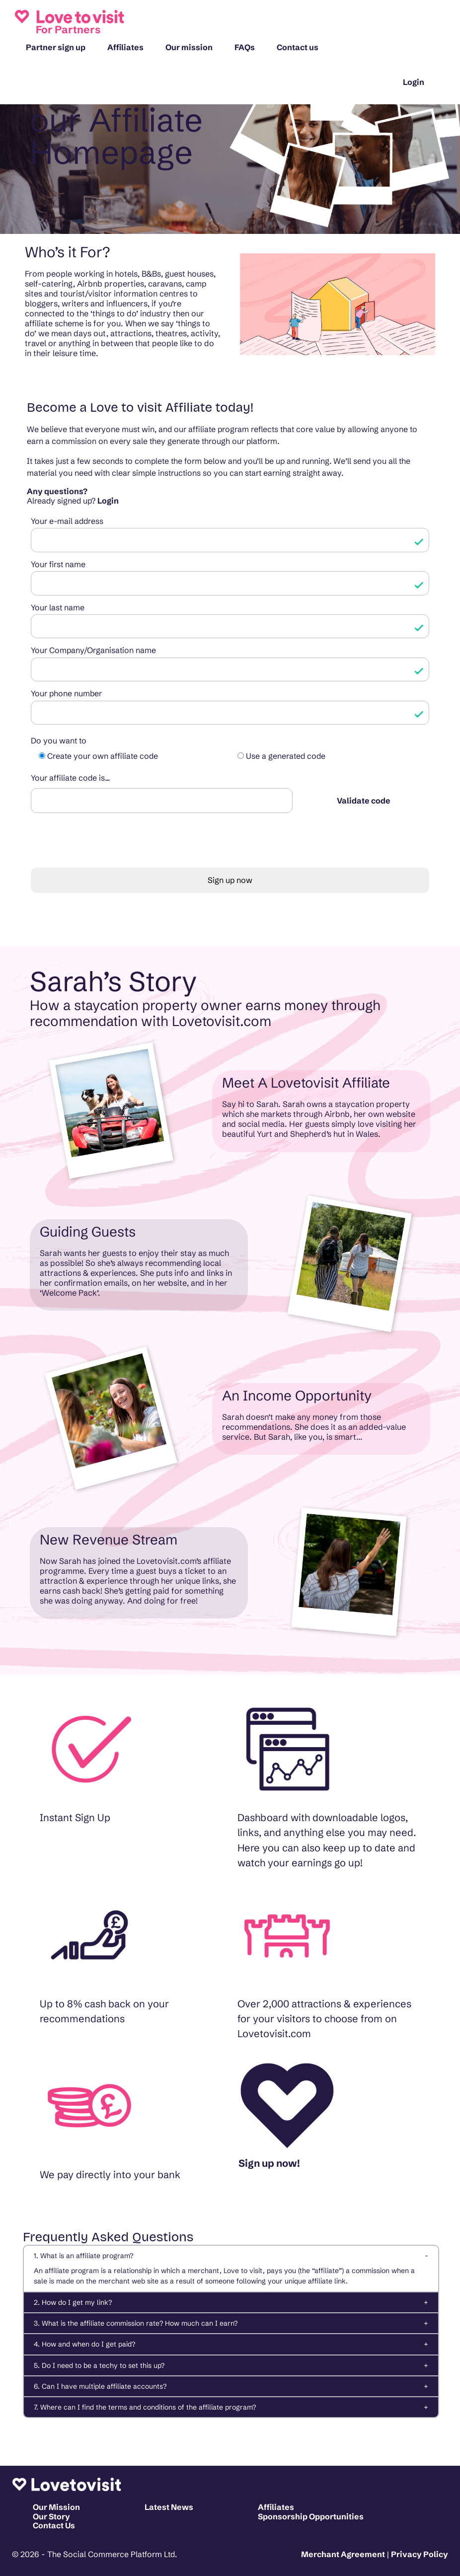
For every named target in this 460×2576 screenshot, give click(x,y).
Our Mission (56, 2506)
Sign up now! (269, 2163)
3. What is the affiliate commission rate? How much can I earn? (135, 2323)
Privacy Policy (419, 2554)
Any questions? (57, 491)
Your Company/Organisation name (93, 650)
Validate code (363, 801)
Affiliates (125, 47)
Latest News (169, 2506)
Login (413, 82)
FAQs (244, 47)
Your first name (58, 564)
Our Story (51, 2516)
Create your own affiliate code (102, 756)
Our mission (189, 47)
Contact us (297, 47)
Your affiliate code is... (70, 777)
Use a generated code (285, 756)
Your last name (57, 607)
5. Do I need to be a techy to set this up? (99, 2365)
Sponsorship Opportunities (311, 2516)
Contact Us (54, 2525)
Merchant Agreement (343, 2554)
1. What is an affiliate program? (83, 2255)
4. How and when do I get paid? (84, 2344)
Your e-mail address (67, 520)
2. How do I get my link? (73, 2302)
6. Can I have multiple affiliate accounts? (100, 2386)
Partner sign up (55, 47)
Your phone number (66, 693)
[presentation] (106, 845)
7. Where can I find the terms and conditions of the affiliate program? (145, 2407)
